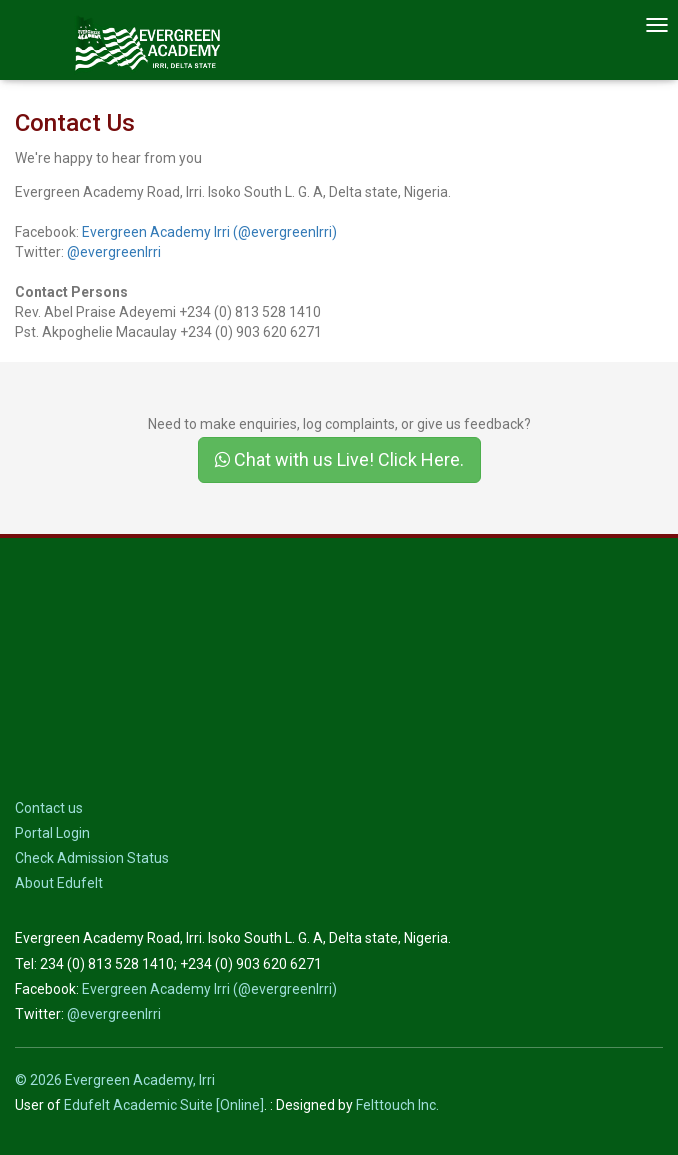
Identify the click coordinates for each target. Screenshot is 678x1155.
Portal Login (52, 833)
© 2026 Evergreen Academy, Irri (115, 1080)
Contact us (49, 808)
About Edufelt (59, 883)
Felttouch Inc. (397, 1105)
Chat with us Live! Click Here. (339, 459)
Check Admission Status (92, 858)
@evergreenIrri (114, 252)
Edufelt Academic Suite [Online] (164, 1105)
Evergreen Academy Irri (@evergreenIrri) (209, 232)
